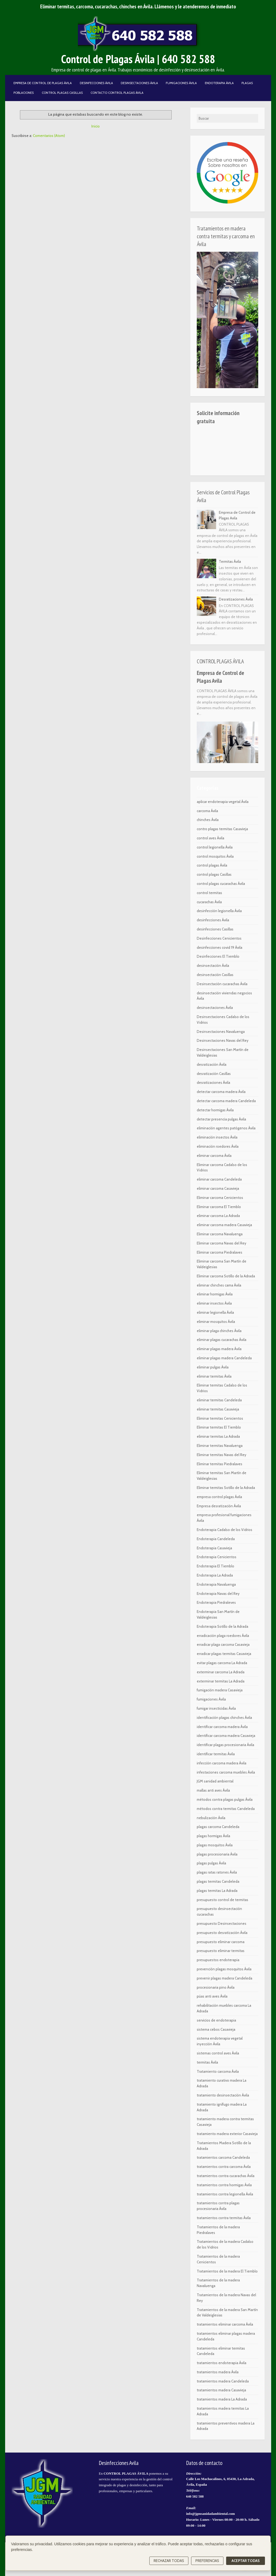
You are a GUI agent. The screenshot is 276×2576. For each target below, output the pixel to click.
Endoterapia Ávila (219, 83)
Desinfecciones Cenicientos (219, 938)
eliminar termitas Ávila (214, 1376)
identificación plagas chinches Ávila (224, 1717)
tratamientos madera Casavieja (221, 2390)
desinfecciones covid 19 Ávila (219, 947)
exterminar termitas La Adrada (220, 1681)
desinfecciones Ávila (213, 920)
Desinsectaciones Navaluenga (221, 1031)
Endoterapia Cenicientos (216, 1557)
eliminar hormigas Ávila (215, 1294)
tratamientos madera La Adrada (222, 2399)
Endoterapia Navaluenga (216, 1584)
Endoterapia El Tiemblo (215, 1566)
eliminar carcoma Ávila (214, 1155)
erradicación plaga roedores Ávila (223, 1635)
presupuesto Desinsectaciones (221, 1923)
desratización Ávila (211, 1064)
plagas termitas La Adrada (217, 1890)
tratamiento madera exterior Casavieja (227, 2134)
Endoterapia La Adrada (215, 1575)
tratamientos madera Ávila (218, 2372)
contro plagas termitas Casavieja (222, 829)
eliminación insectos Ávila (217, 1137)
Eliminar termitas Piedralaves (219, 1464)
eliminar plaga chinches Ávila (219, 1331)
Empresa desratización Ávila (219, 1506)
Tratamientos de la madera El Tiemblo (227, 2271)
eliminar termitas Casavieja (218, 1409)
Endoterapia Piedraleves (216, 1602)
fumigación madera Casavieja (220, 1690)
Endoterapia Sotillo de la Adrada (222, 1626)
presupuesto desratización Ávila (222, 1932)
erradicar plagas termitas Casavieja (224, 1653)
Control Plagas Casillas (62, 93)
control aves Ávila (210, 838)
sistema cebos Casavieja (216, 2029)
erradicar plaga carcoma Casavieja (223, 1644)
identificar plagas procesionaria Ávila (225, 1745)
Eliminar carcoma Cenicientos (220, 1197)
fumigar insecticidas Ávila (216, 1708)
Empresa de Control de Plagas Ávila (42, 83)
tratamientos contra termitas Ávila (224, 2218)
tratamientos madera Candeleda (223, 2381)
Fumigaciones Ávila (181, 83)
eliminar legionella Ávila (215, 1312)
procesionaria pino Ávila (215, 1987)
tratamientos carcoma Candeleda (223, 2157)
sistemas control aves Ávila (218, 2053)
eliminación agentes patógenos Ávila (226, 1128)
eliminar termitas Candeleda (219, 1400)
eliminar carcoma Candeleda (219, 1179)
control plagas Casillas (214, 874)
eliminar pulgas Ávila (213, 1367)
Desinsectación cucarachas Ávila (222, 984)
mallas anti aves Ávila (213, 1790)
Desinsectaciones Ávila (139, 83)
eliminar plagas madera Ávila (219, 1349)
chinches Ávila (208, 820)
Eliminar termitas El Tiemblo (219, 1427)
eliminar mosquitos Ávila (216, 1321)
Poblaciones (23, 93)
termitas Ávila (207, 2062)
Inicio (95, 126)
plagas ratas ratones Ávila (217, 1872)
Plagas (247, 83)
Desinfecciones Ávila (96, 83)
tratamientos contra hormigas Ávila (224, 2185)
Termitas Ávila (230, 561)
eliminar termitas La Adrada (218, 1436)
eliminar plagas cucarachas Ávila (221, 1339)
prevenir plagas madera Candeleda (224, 1978)
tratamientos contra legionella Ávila (225, 2194)
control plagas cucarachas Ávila (221, 883)
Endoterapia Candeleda (216, 1539)
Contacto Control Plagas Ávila (117, 93)
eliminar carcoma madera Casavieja (224, 1225)
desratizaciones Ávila (213, 1082)
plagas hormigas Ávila (213, 1836)
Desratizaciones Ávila (236, 599)
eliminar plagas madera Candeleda (224, 1358)
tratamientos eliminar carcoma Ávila (225, 2324)
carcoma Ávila (207, 811)
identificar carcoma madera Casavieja (226, 1735)
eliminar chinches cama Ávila (219, 1285)
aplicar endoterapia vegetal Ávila (223, 801)
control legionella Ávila (215, 847)
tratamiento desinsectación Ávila (223, 2095)
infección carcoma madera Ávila (221, 1763)
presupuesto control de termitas (222, 1900)
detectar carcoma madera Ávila (221, 1091)
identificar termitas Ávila (216, 1754)
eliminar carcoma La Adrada (218, 1215)
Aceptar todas (246, 2560)
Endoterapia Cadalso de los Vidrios (224, 1529)
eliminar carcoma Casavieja (218, 1188)
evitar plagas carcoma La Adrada (222, 1663)
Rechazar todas (169, 2560)
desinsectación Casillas (215, 975)
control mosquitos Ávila (215, 856)
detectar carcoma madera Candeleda (226, 1101)
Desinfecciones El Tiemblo (218, 956)
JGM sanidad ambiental (215, 1781)
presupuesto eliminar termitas (220, 1951)
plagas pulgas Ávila (211, 1863)
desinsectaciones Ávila (215, 1007)
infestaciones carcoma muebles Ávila (226, 1772)
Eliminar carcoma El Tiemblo (219, 1207)
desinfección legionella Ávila (219, 911)
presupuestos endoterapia (218, 1960)
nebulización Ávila (211, 1818)
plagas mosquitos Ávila (215, 1845)
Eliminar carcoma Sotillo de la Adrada (226, 1276)
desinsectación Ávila (213, 965)
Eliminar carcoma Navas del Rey (221, 1243)
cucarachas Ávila (209, 902)
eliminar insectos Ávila (214, 1303)
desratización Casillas (214, 1073)
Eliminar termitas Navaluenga (220, 1445)
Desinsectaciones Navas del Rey (223, 1040)
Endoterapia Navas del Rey (218, 1593)
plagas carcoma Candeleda (218, 1827)
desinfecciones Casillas (215, 929)
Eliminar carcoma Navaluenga (220, 1234)
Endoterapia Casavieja (214, 1548)
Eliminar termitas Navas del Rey (221, 1455)
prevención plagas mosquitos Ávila (224, 1969)
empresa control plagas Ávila (219, 1497)
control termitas (209, 893)
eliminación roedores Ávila (218, 1146)
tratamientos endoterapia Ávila (221, 2363)
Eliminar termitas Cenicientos (220, 1418)
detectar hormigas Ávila (215, 1110)
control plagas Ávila (212, 865)
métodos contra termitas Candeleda (226, 1808)
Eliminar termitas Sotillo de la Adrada (226, 1487)
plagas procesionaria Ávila (217, 1854)
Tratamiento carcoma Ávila (218, 2071)
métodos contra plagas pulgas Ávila (225, 1799)
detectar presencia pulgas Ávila (221, 1119)
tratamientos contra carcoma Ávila (224, 2166)
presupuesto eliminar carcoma (220, 1942)
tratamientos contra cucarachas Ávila (225, 2176)
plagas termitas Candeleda (218, 1881)
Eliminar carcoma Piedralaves (219, 1252)
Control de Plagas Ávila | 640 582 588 (138, 58)
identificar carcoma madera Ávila (222, 1727)
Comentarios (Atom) (49, 135)
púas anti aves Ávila (212, 1996)
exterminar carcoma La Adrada (220, 1672)
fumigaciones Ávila (211, 1699)
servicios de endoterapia (216, 2020)
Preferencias (207, 2560)
